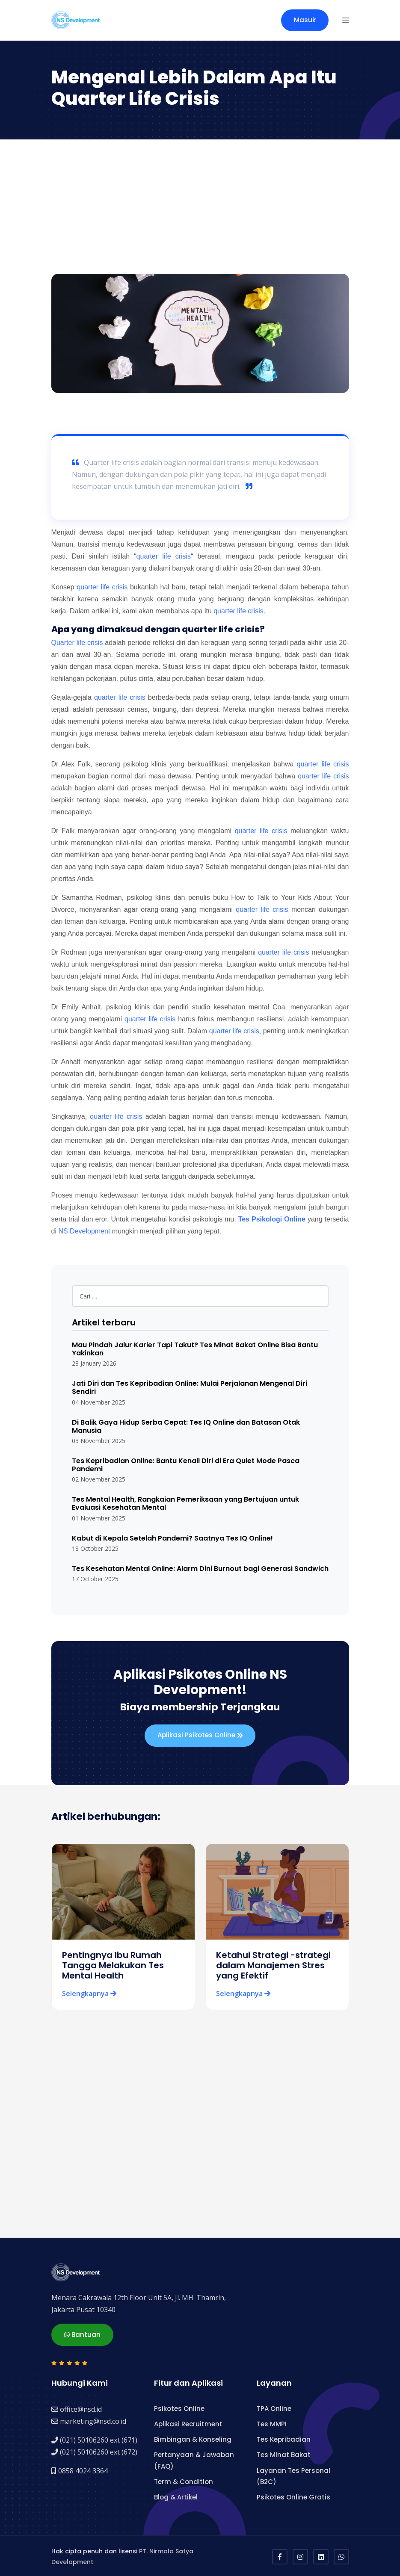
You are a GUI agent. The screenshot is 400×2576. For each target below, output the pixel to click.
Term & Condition (183, 2479)
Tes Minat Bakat (284, 2453)
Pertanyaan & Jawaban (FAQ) (194, 2459)
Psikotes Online (179, 2406)
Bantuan (82, 2333)
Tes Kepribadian (284, 2437)
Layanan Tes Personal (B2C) (293, 2474)
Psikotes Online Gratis (293, 2495)
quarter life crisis (163, 556)
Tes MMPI (272, 2422)
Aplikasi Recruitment (188, 2422)
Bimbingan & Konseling (192, 2437)
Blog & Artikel (176, 2495)
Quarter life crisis (77, 642)
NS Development (84, 1231)
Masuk (305, 19)
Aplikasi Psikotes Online (200, 1735)
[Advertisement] (200, 209)
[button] (345, 20)
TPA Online (274, 2406)
